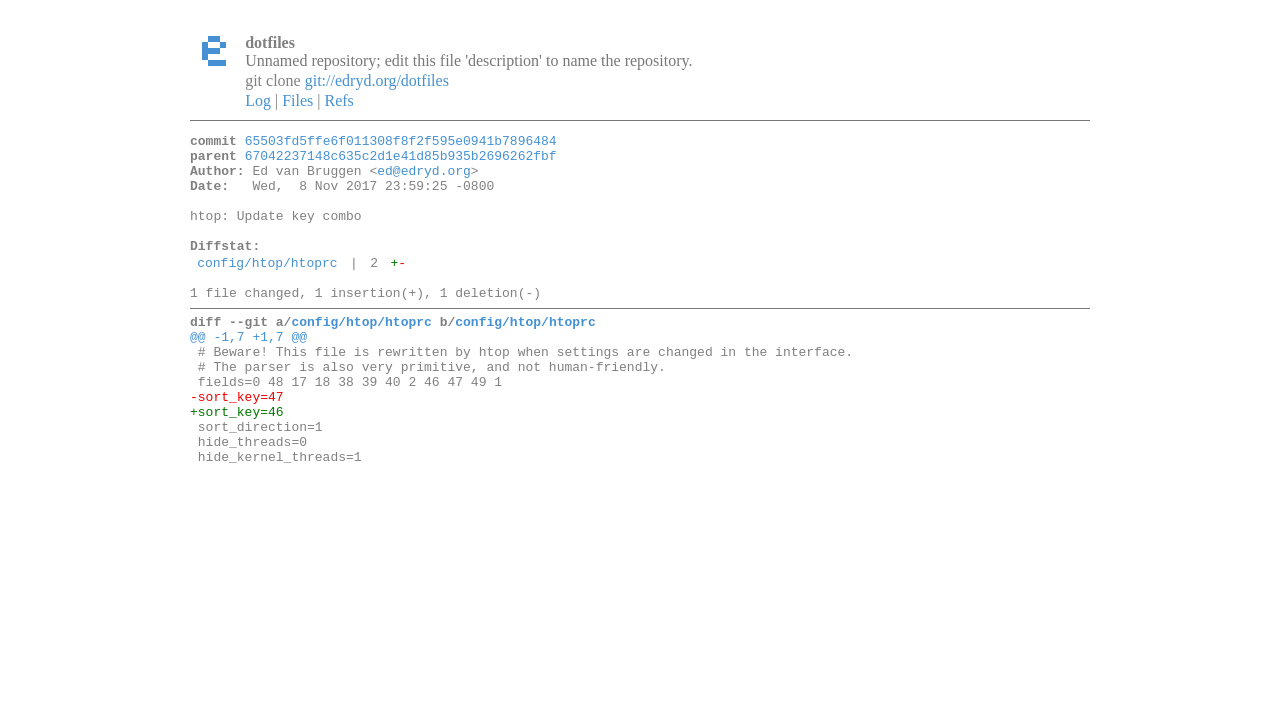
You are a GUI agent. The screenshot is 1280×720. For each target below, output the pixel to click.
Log (258, 100)
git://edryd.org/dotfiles (377, 80)
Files (297, 100)
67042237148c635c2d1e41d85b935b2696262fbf (401, 161)
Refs (338, 100)
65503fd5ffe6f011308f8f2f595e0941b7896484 (401, 143)
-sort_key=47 (237, 444)
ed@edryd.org (424, 179)
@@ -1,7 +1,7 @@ (248, 372)
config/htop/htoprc (267, 289)
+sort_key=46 (237, 462)
